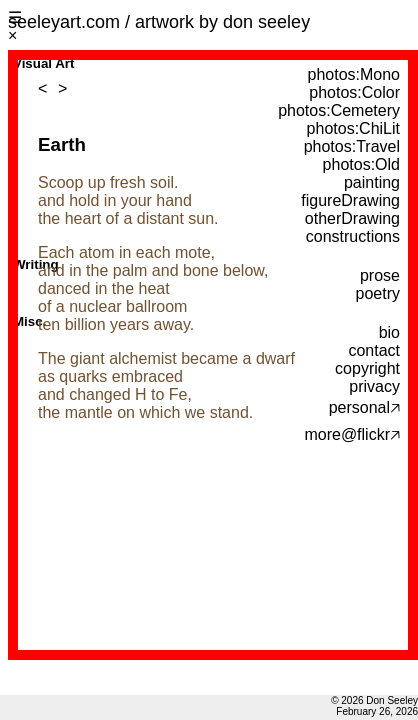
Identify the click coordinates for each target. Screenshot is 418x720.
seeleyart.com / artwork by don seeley (159, 22)
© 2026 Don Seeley (374, 700)
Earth (62, 144)
